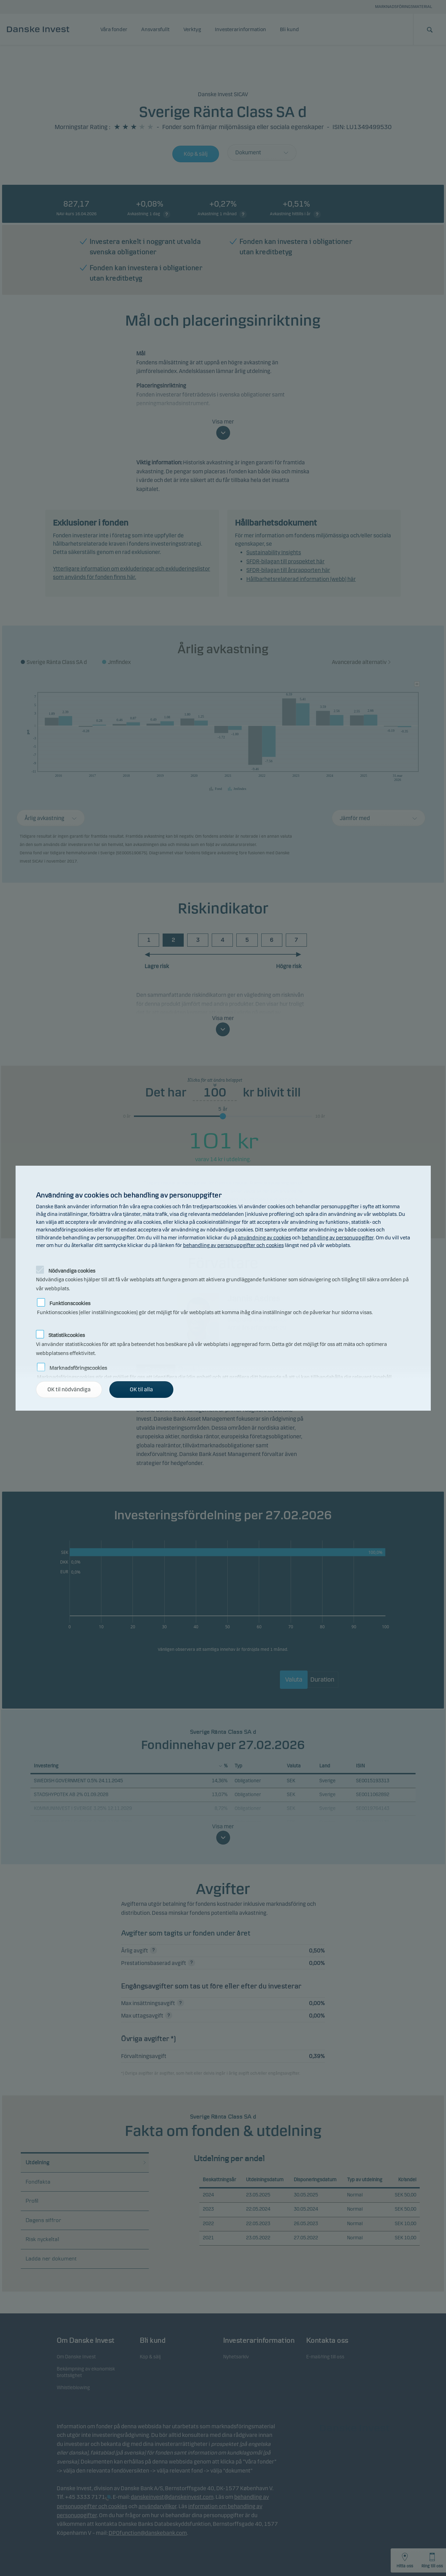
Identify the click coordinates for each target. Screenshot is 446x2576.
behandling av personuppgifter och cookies (233, 1245)
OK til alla (141, 1389)
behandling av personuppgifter (338, 1238)
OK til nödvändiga (69, 1389)
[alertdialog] (223, 1288)
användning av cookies (264, 1238)
